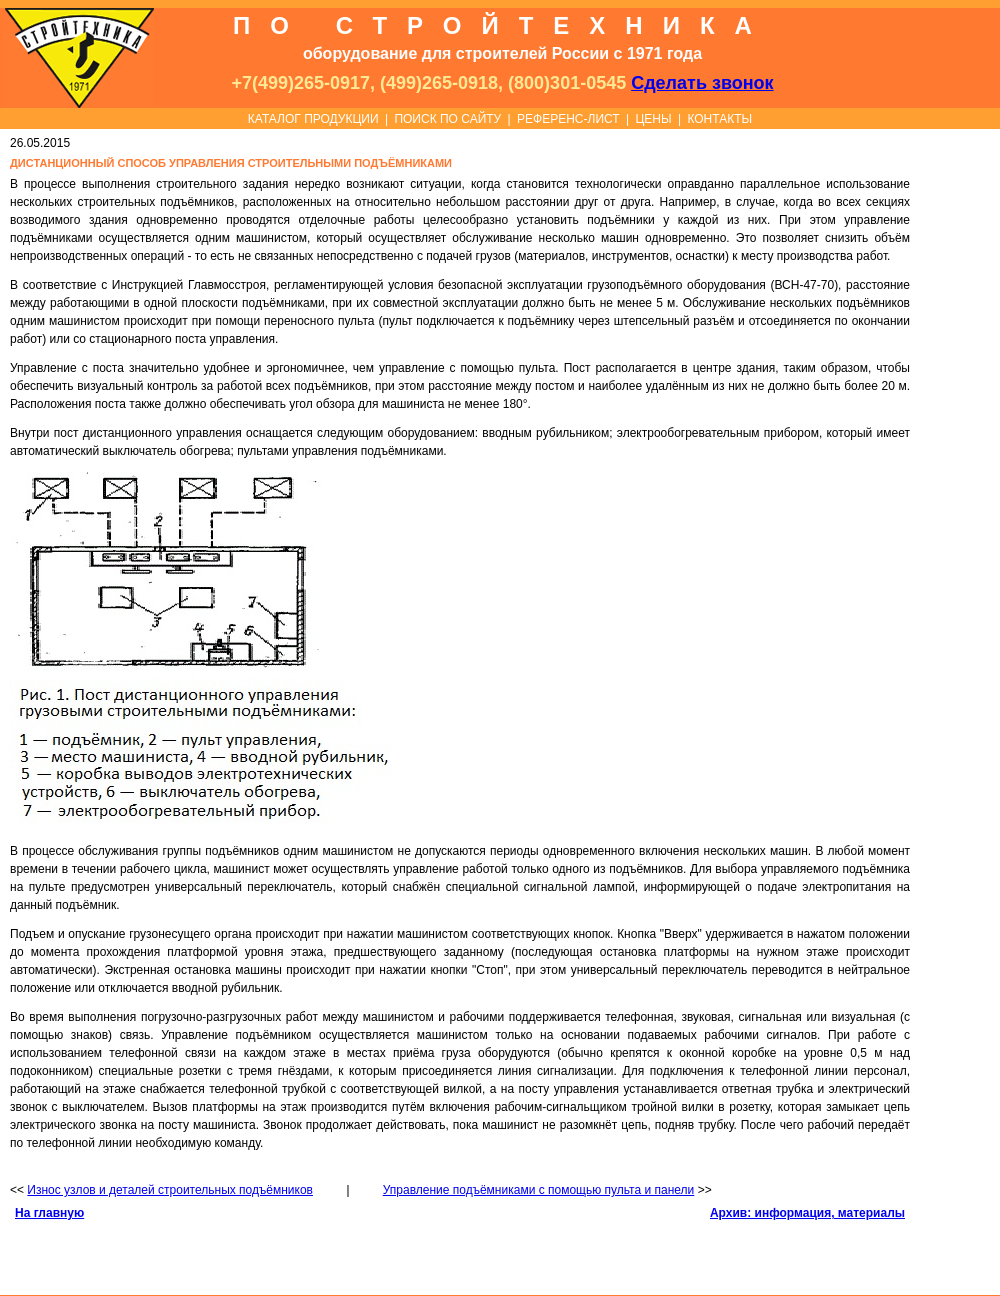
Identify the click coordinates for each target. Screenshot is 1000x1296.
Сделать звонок (702, 83)
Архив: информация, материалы (807, 1213)
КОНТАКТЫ (719, 119)
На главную (49, 1213)
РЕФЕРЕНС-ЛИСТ (568, 119)
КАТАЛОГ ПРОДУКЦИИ (313, 119)
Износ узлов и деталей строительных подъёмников (170, 1190)
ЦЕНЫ (653, 119)
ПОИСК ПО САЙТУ (447, 119)
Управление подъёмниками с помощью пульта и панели (539, 1190)
